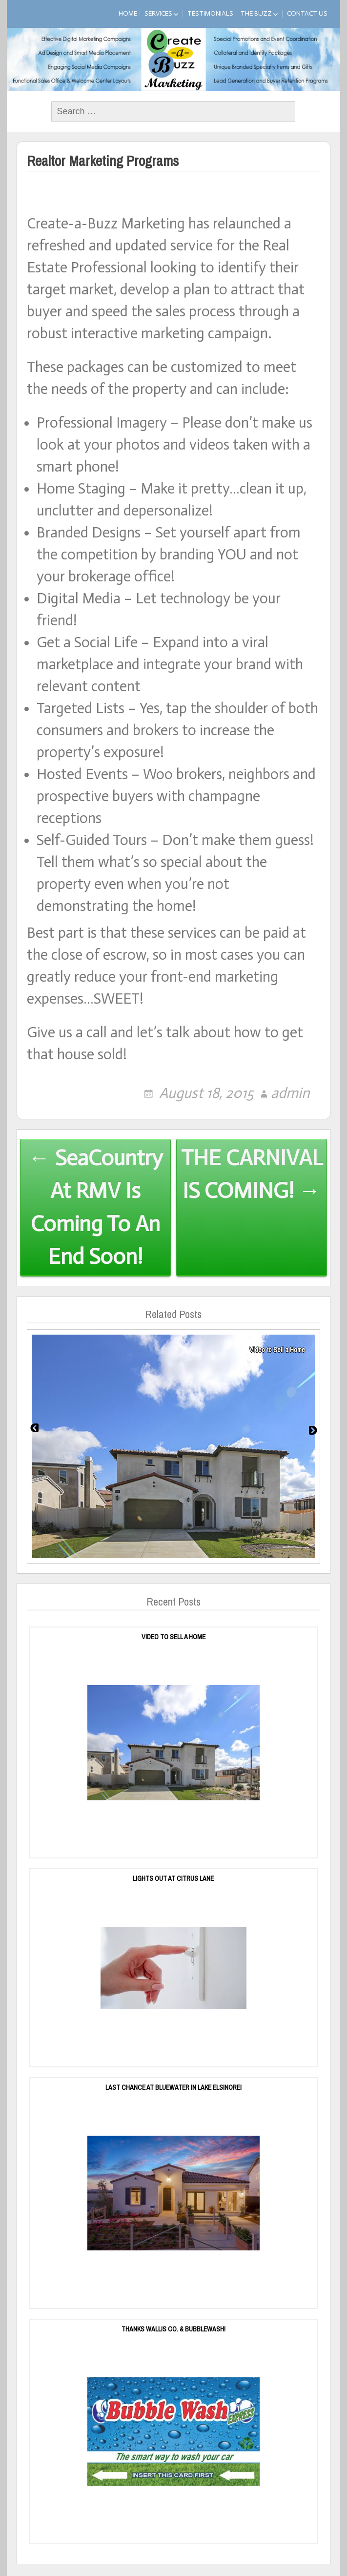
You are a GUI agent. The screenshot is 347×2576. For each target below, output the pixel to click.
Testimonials (210, 13)
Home (128, 13)
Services (158, 13)
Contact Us (307, 13)
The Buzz (256, 13)
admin (290, 1093)
